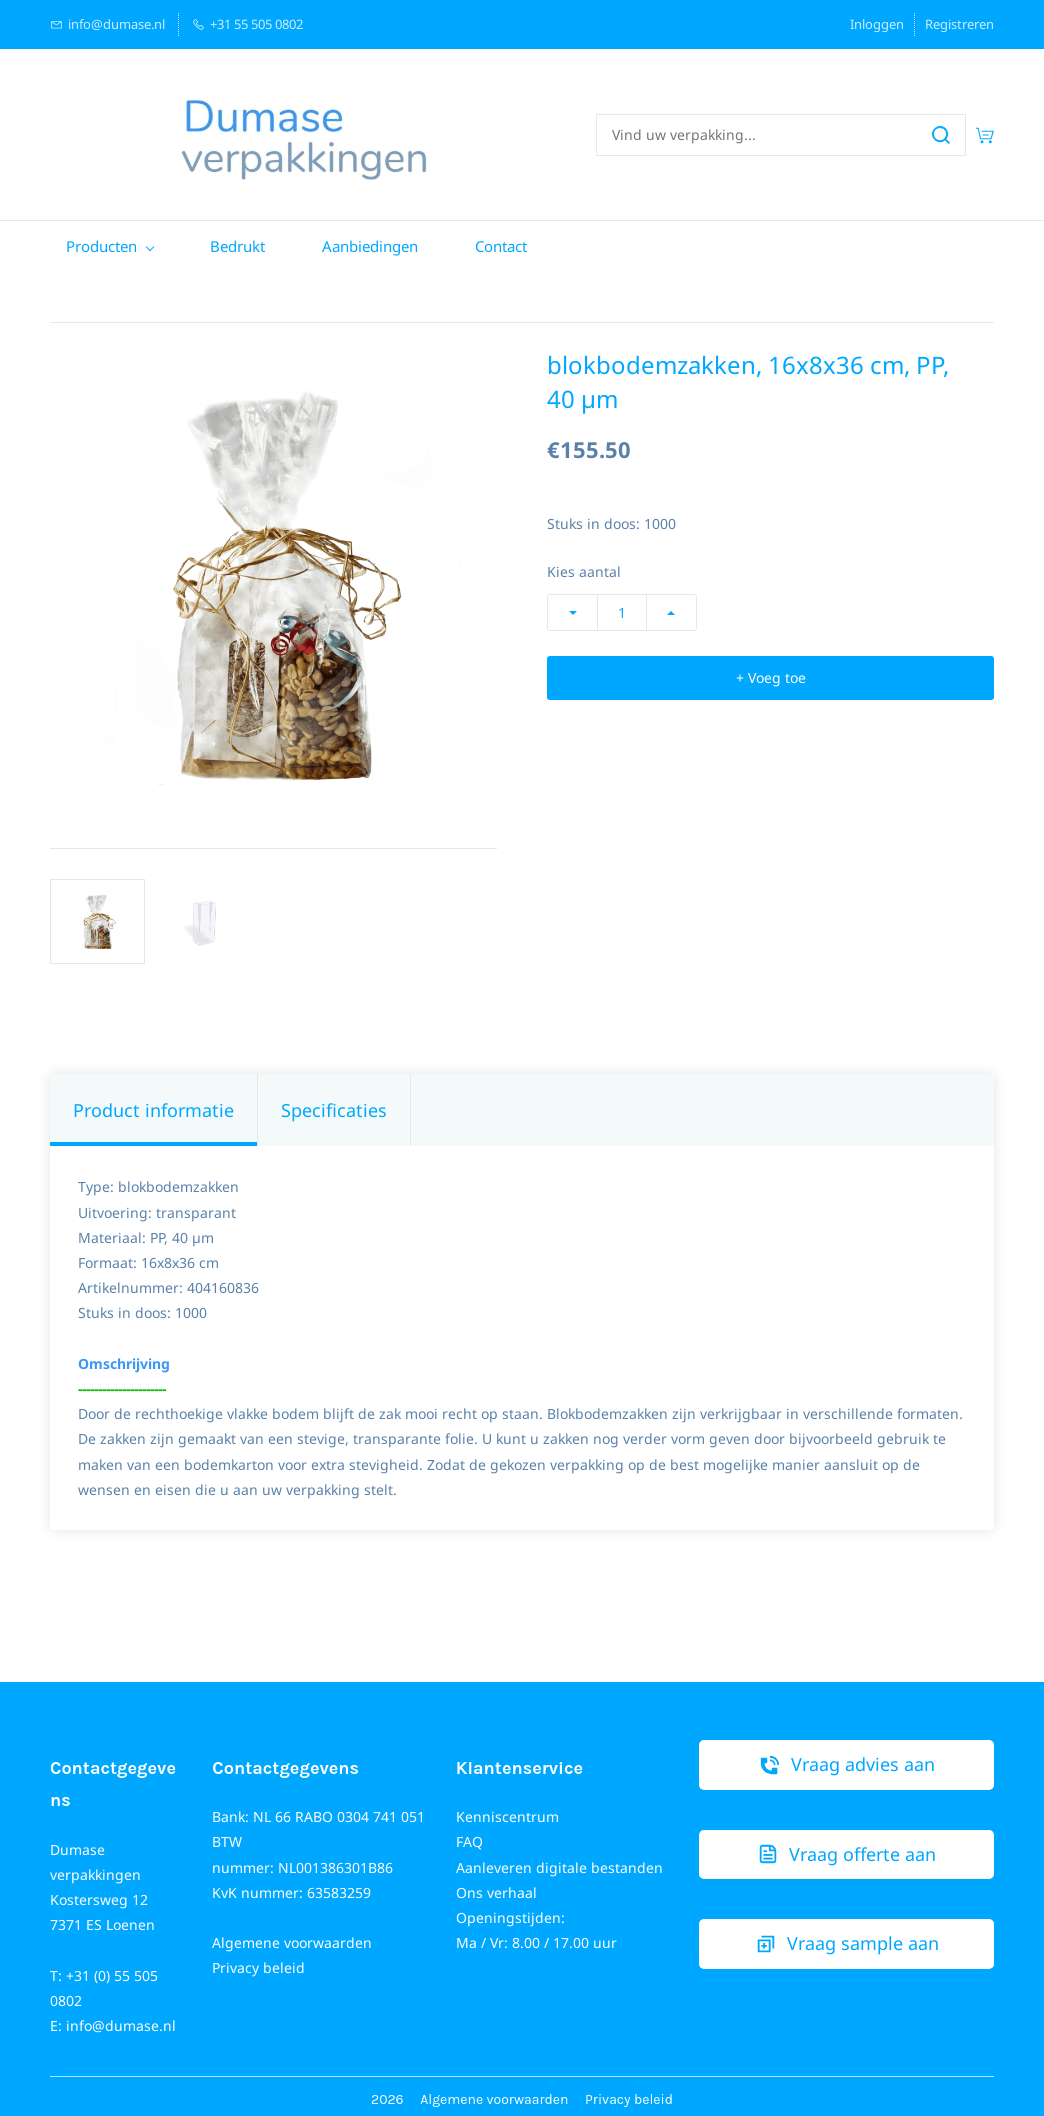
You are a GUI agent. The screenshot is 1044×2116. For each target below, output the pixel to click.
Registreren (959, 24)
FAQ (469, 1835)
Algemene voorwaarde (490, 2093)
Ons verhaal (496, 1885)
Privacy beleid (258, 1961)
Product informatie (153, 1103)
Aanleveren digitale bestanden (559, 1860)
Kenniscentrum (507, 1810)
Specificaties (334, 1103)
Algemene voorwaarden (292, 1936)
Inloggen (877, 24)
